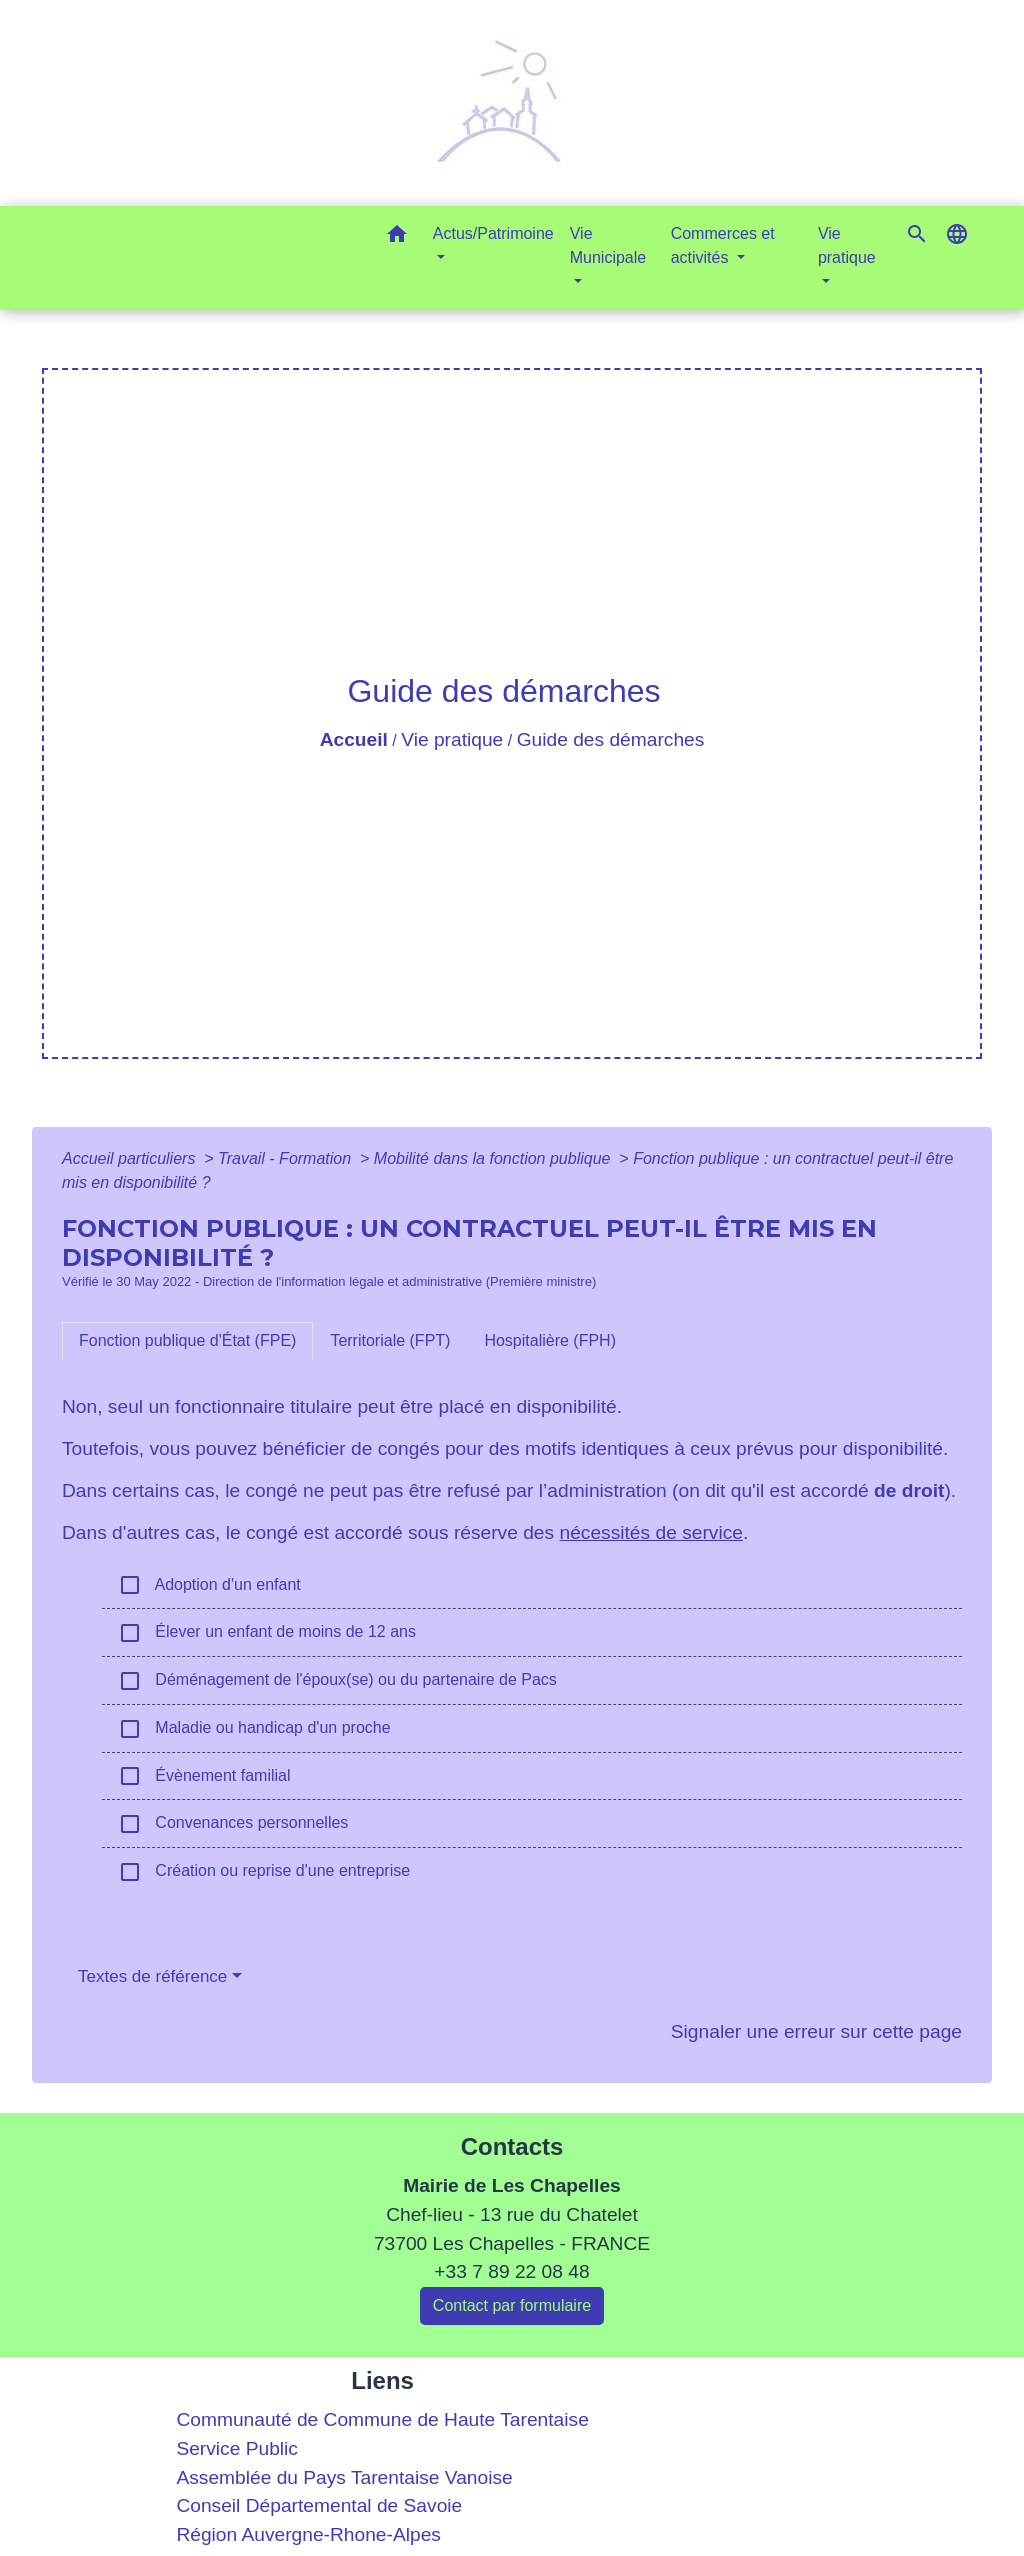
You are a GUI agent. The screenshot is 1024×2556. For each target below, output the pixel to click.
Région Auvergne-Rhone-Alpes (308, 2534)
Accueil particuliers (131, 1158)
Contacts (512, 2146)
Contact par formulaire (512, 2305)
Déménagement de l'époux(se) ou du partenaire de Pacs (337, 1681)
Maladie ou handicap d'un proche (254, 1729)
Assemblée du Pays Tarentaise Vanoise (344, 2477)
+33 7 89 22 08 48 (511, 2271)
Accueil (354, 739)
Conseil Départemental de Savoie (319, 2505)
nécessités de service (650, 1532)
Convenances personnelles (233, 1824)
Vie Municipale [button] (608, 245)
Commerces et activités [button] (723, 245)
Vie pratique (452, 739)
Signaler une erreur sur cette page (816, 2031)
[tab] (187, 1341)
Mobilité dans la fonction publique (494, 1158)
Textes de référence (152, 1976)
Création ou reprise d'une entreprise (264, 1872)
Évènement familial (204, 1776)
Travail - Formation (287, 1158)
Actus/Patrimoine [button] (493, 233)
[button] (397, 237)
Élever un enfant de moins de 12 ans (267, 1633)
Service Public (237, 2448)
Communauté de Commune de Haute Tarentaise (382, 2419)
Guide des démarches (611, 739)
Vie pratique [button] (847, 245)
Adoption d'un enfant (209, 1585)
